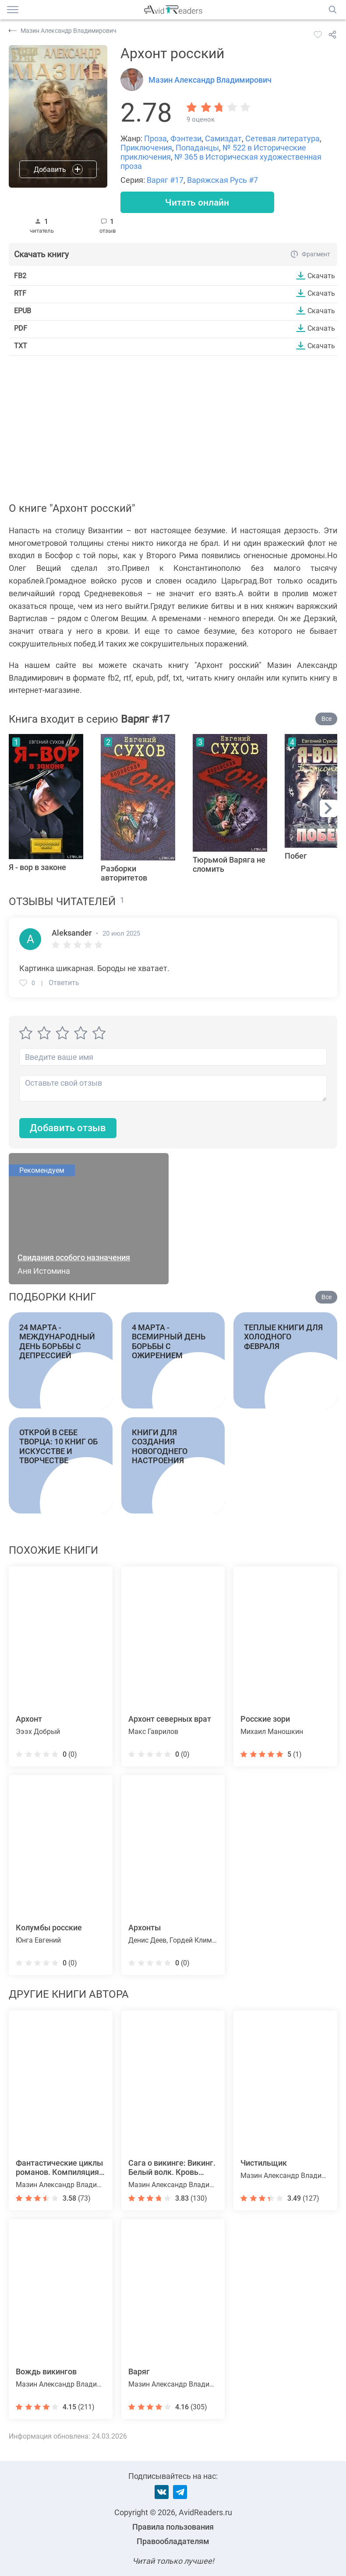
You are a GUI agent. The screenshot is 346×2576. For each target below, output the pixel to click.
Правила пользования (173, 2526)
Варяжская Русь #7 (222, 180)
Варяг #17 (165, 180)
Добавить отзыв (68, 1128)
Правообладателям (173, 2541)
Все (326, 719)
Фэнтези (185, 138)
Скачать (321, 276)
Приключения (146, 147)
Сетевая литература (282, 138)
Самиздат (223, 138)
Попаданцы (197, 147)
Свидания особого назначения (74, 1257)
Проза (155, 138)
